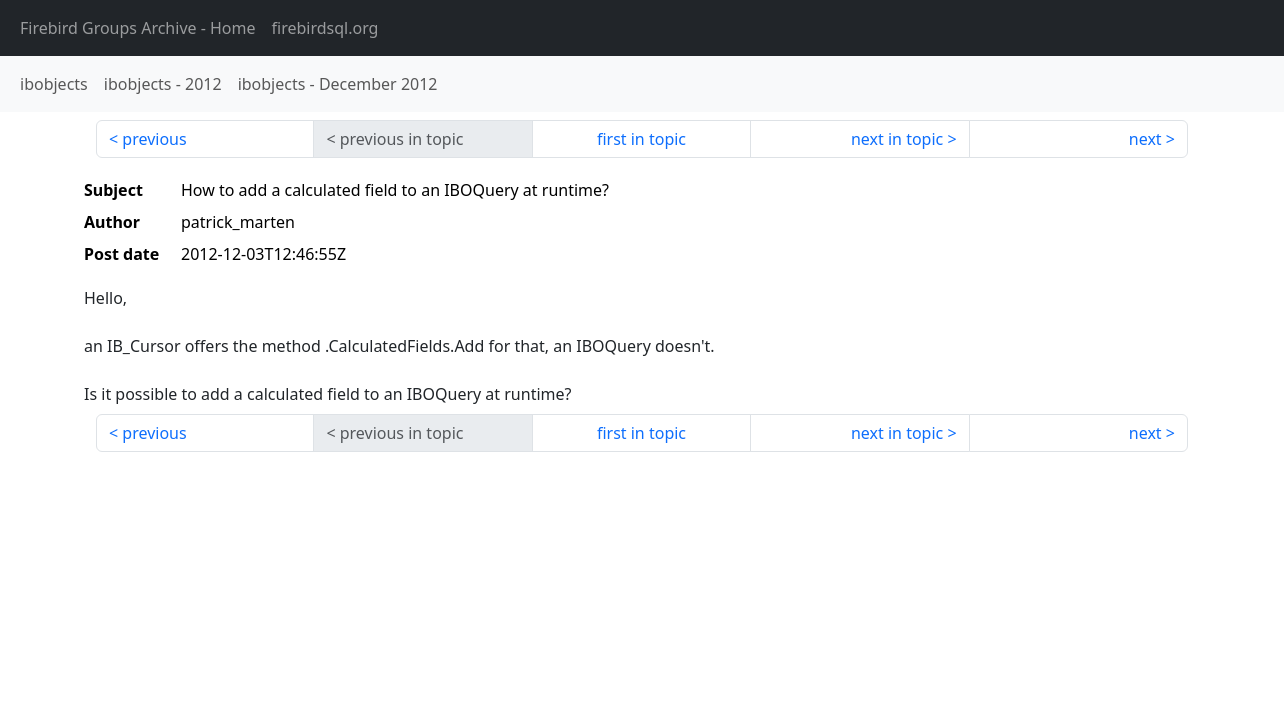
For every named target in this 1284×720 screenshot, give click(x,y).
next (1145, 139)
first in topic (641, 139)
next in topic (897, 139)
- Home (138, 28)
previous (154, 139)
